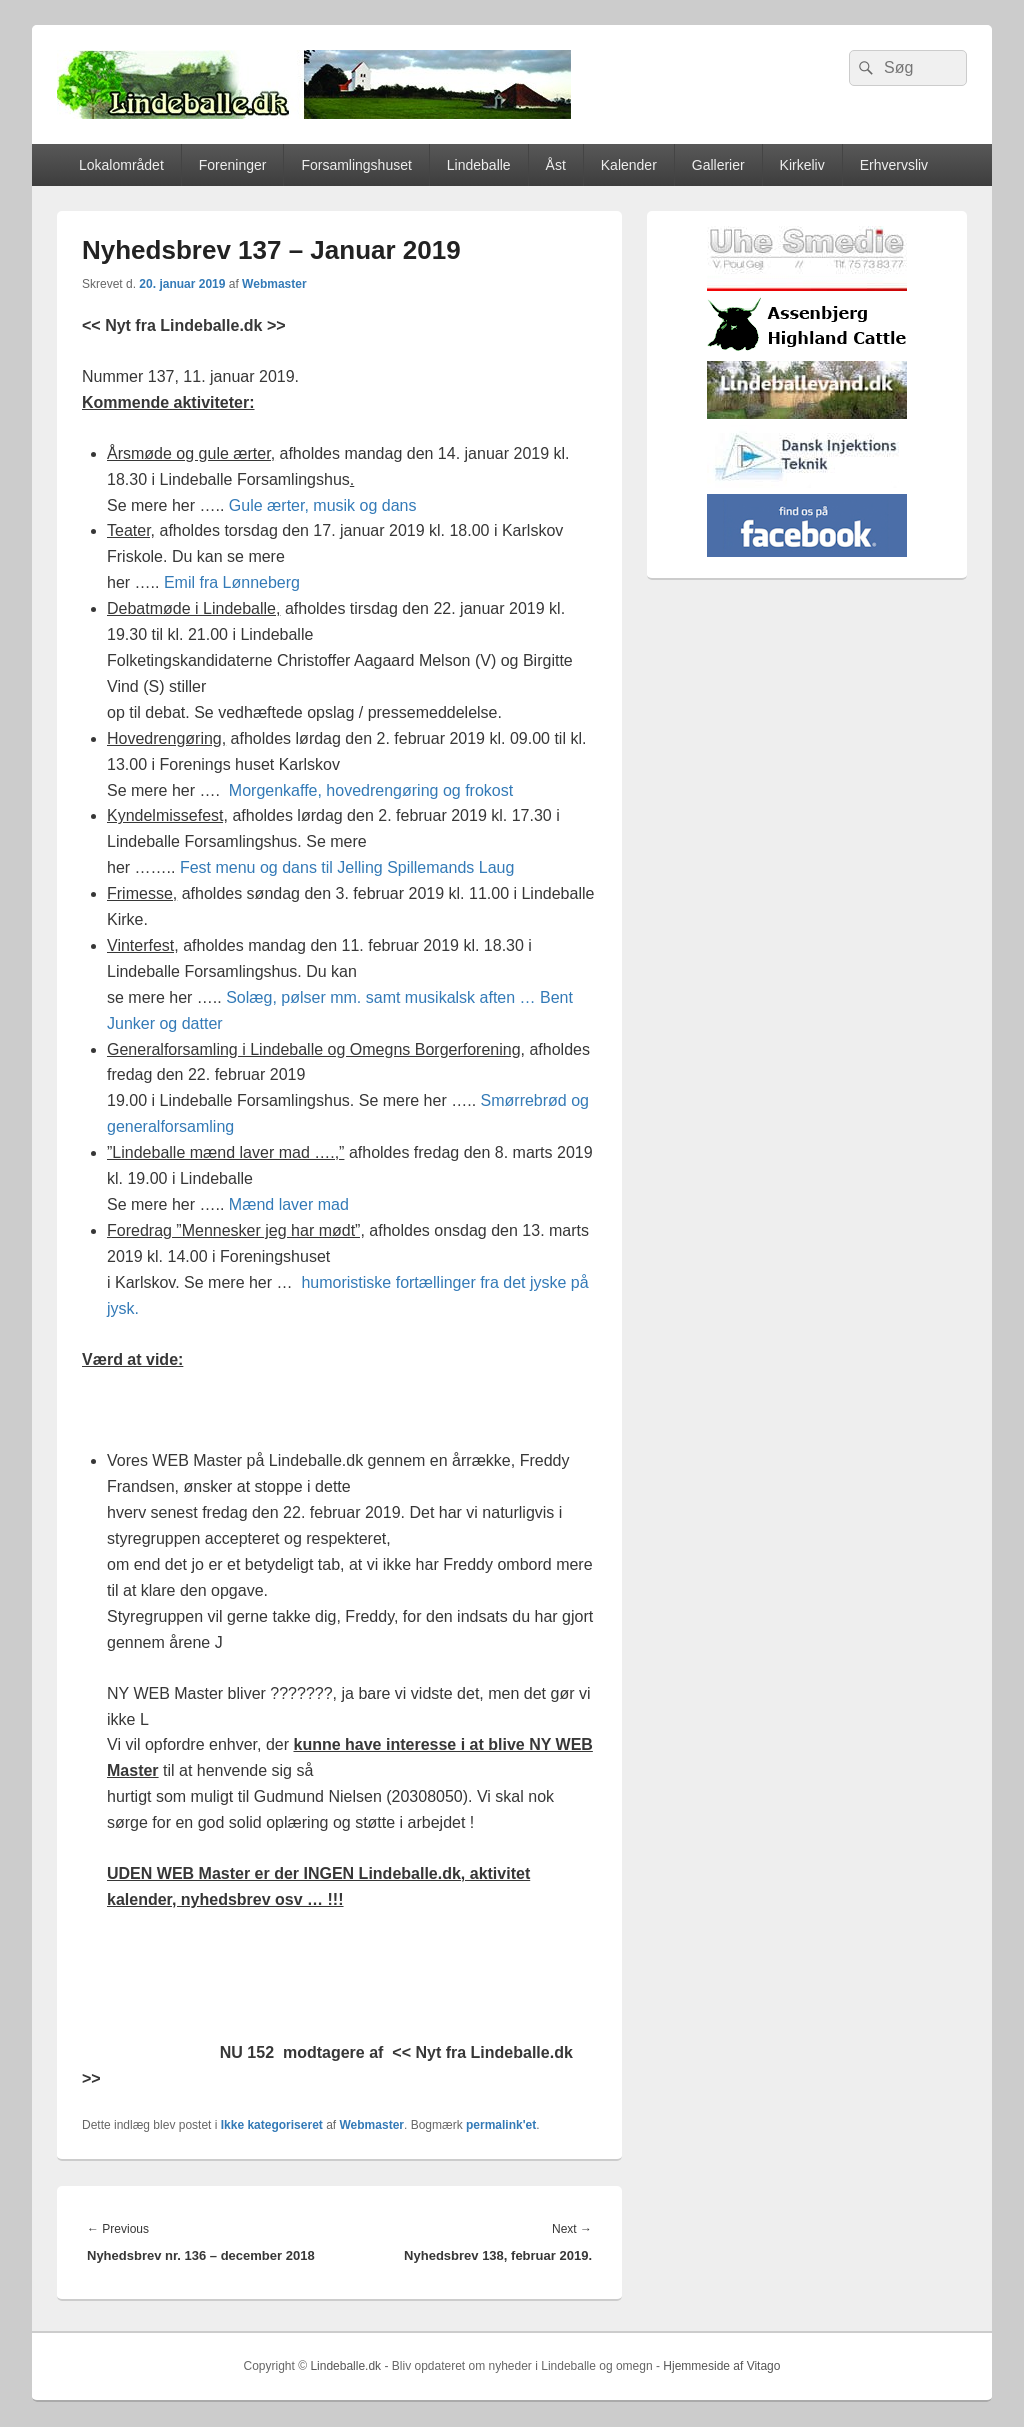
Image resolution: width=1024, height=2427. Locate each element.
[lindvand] (807, 414)
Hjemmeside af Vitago (721, 2366)
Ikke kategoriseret (272, 2125)
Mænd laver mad (289, 1204)
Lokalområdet (121, 165)
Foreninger (233, 165)
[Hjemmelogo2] (807, 483)
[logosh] (807, 350)
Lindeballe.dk (345, 2366)
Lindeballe (479, 165)
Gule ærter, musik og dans (323, 505)
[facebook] (807, 552)
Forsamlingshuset (356, 165)
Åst (556, 165)
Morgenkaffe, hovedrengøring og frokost (371, 790)
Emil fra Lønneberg (232, 582)
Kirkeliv (802, 165)
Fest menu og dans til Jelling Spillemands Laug (347, 867)
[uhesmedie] (807, 286)
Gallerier (718, 165)
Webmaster (274, 284)
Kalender (629, 165)
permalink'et (501, 2125)
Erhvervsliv (894, 165)
